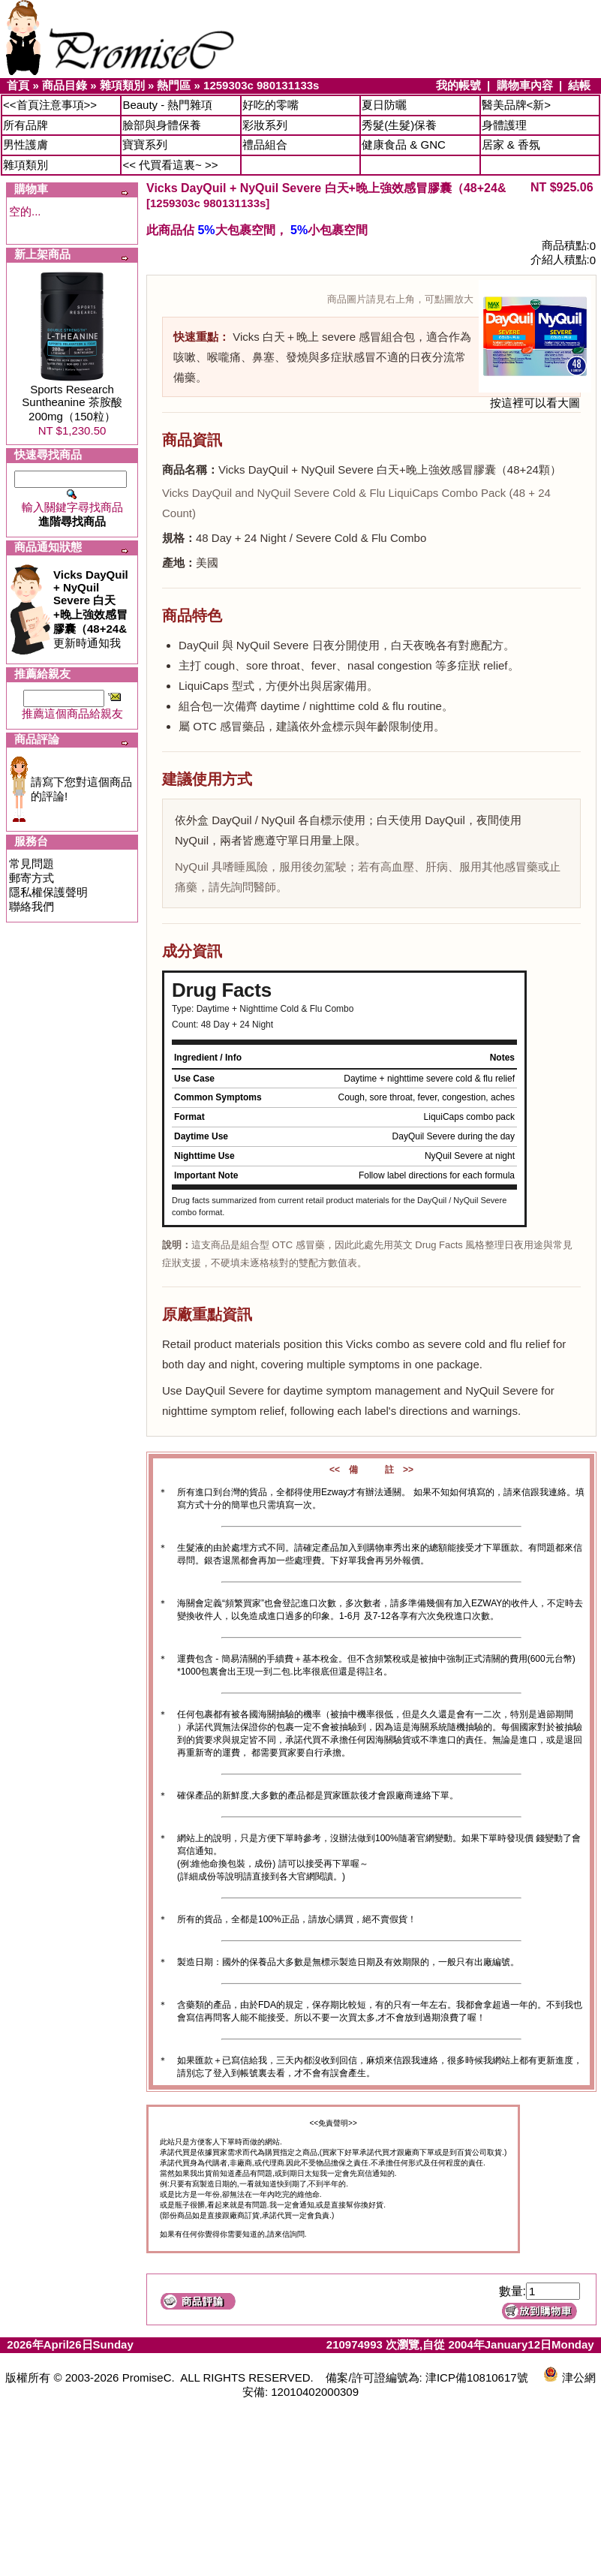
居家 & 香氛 (511, 144)
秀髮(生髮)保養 (399, 125)
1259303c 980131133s (261, 85)
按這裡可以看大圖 (535, 397)
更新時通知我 (90, 608)
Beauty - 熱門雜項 (167, 104)
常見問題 (31, 863)
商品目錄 (64, 85)
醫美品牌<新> (516, 104)
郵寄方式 (31, 877)
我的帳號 (458, 85)
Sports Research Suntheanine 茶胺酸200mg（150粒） (72, 403)
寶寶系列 (144, 144)
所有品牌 (25, 125)
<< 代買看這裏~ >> (170, 164)
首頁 (18, 85)
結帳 (579, 85)
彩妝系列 (264, 125)
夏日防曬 (384, 104)
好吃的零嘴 (270, 104)
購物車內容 (525, 85)
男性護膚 (25, 144)
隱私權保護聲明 (48, 892)
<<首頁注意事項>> (50, 104)
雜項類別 (122, 85)
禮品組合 (264, 144)
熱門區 (174, 85)
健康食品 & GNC (404, 144)
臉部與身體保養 (161, 125)
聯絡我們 (31, 906)
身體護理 (504, 125)
